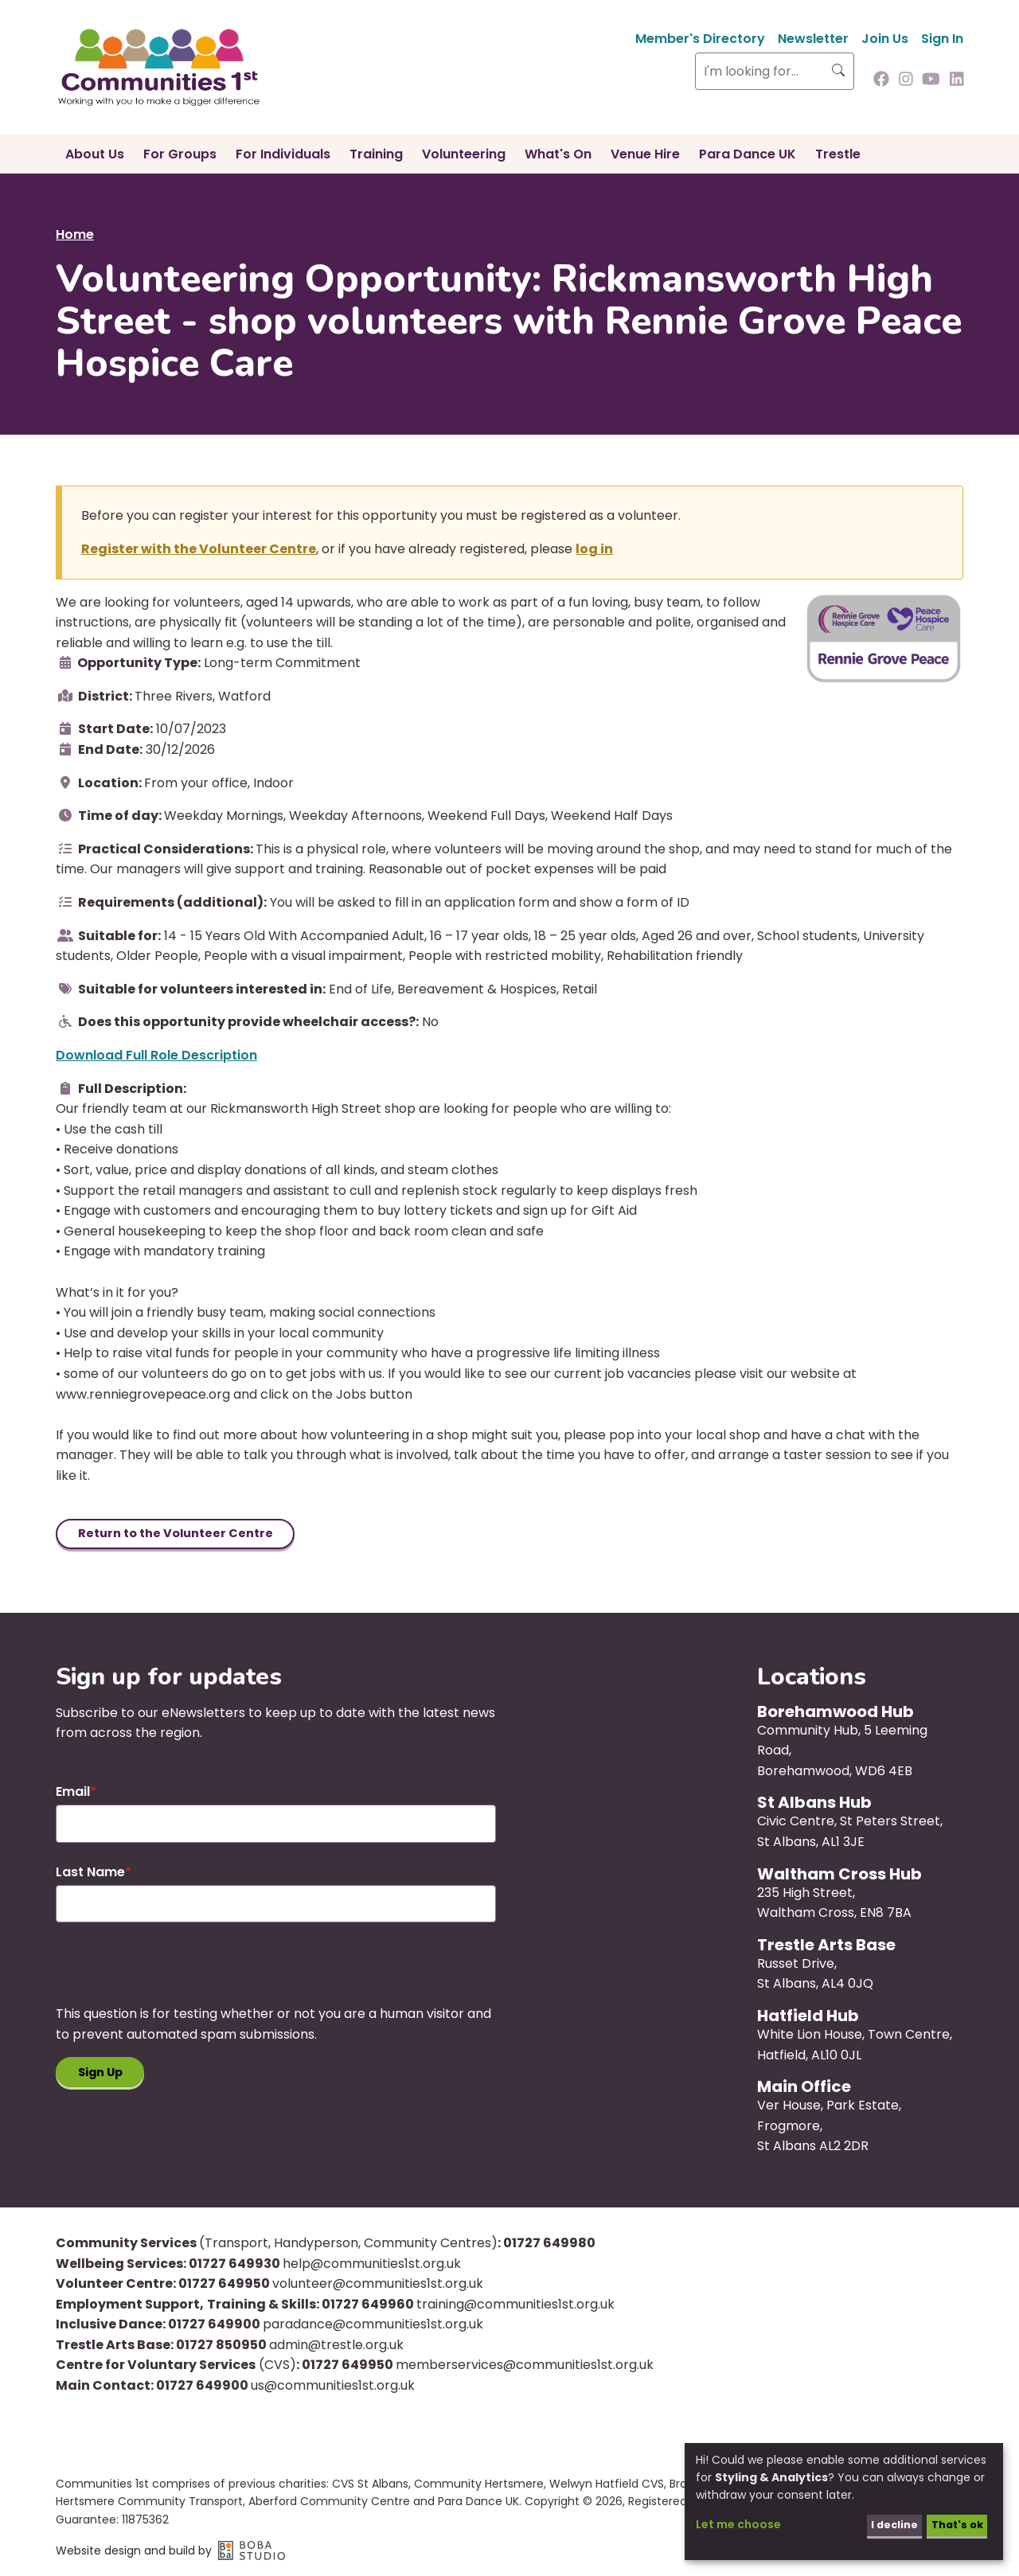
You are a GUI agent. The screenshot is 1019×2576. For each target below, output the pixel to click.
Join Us (884, 38)
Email (73, 1794)
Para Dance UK (747, 154)
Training (376, 154)
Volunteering (464, 154)
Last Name (90, 1874)
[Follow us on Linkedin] (957, 80)
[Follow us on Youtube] (931, 80)
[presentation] (177, 1976)
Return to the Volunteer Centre (184, 1534)
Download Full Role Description (156, 1055)
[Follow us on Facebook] (881, 80)
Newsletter (813, 38)
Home (75, 234)
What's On (558, 154)
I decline (885, 2524)
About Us (94, 154)
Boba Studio (251, 2552)
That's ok (953, 2524)
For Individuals (283, 154)
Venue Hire (645, 154)
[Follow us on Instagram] (906, 80)
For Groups (180, 154)
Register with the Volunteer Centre (198, 549)
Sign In (942, 38)
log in (594, 549)
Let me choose (738, 2524)
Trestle (838, 154)
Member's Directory (700, 38)
